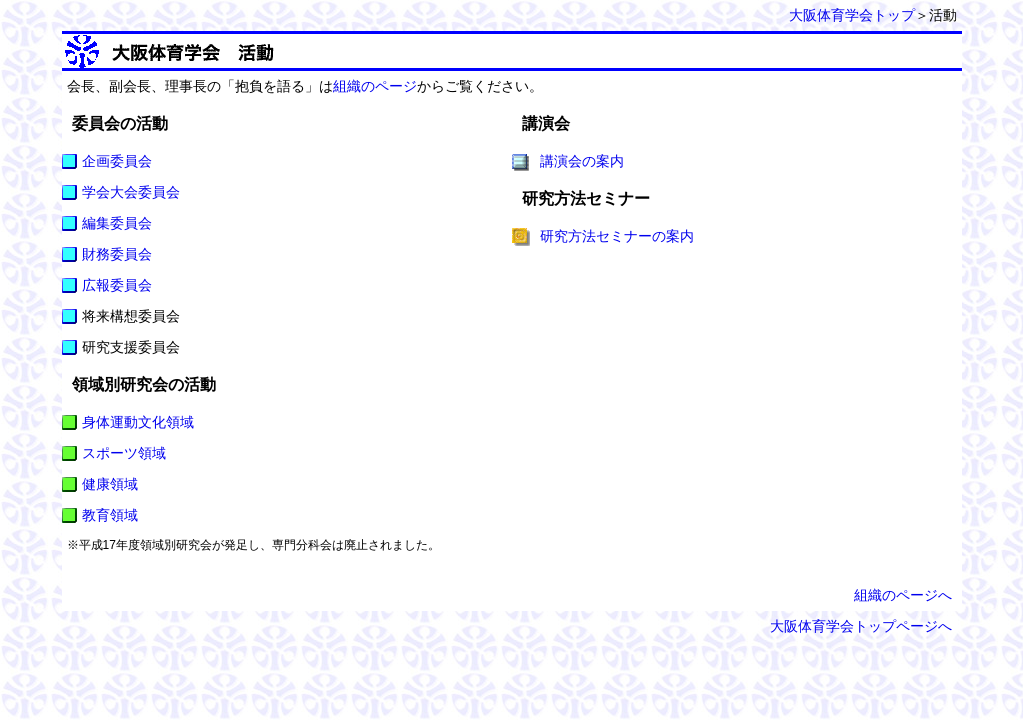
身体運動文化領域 (138, 422)
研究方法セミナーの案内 (617, 236)
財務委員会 (117, 254)
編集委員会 (117, 223)
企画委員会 (117, 161)
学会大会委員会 (131, 192)
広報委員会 (117, 285)
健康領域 (110, 484)
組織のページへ (903, 595)
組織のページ (375, 86)
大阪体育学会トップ (852, 15)
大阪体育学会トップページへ (861, 626)
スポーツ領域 (124, 453)
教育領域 (110, 515)
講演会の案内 (582, 161)
